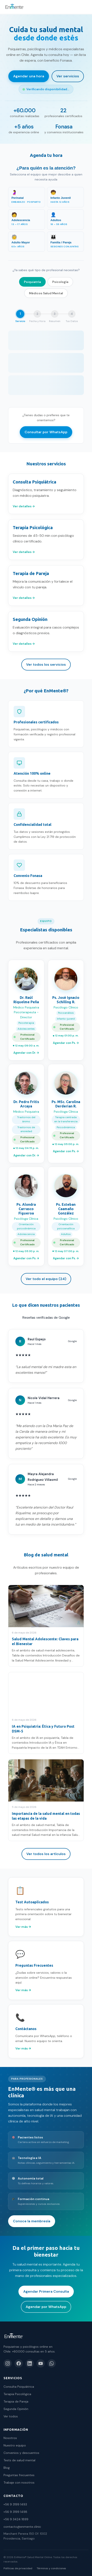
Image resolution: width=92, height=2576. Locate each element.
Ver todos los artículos (46, 1854)
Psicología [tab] (60, 282)
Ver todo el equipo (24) (46, 1279)
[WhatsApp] (51, 2363)
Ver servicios (67, 76)
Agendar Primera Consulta (46, 2291)
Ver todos (11, 2416)
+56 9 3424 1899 (16, 2519)
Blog (7, 2468)
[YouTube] (40, 2363)
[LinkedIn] (29, 2363)
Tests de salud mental (19, 2460)
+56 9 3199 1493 (15, 2504)
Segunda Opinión (16, 2409)
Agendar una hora (28, 76)
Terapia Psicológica (17, 2394)
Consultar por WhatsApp (46, 432)
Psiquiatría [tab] (32, 282)
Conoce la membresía (31, 2221)
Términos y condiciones (51, 2568)
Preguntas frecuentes (19, 2475)
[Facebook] (18, 2363)
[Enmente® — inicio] (14, 7)
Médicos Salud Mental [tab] (46, 293)
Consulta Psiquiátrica (19, 2387)
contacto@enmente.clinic (22, 2527)
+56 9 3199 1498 (15, 2512)
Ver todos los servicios (46, 664)
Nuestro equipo (15, 2445)
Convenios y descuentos (21, 2453)
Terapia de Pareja (16, 2401)
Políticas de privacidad (18, 2568)
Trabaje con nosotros (19, 2482)
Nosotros (10, 2438)
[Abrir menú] (83, 7)
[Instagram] (8, 2363)
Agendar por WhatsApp (46, 2306)
